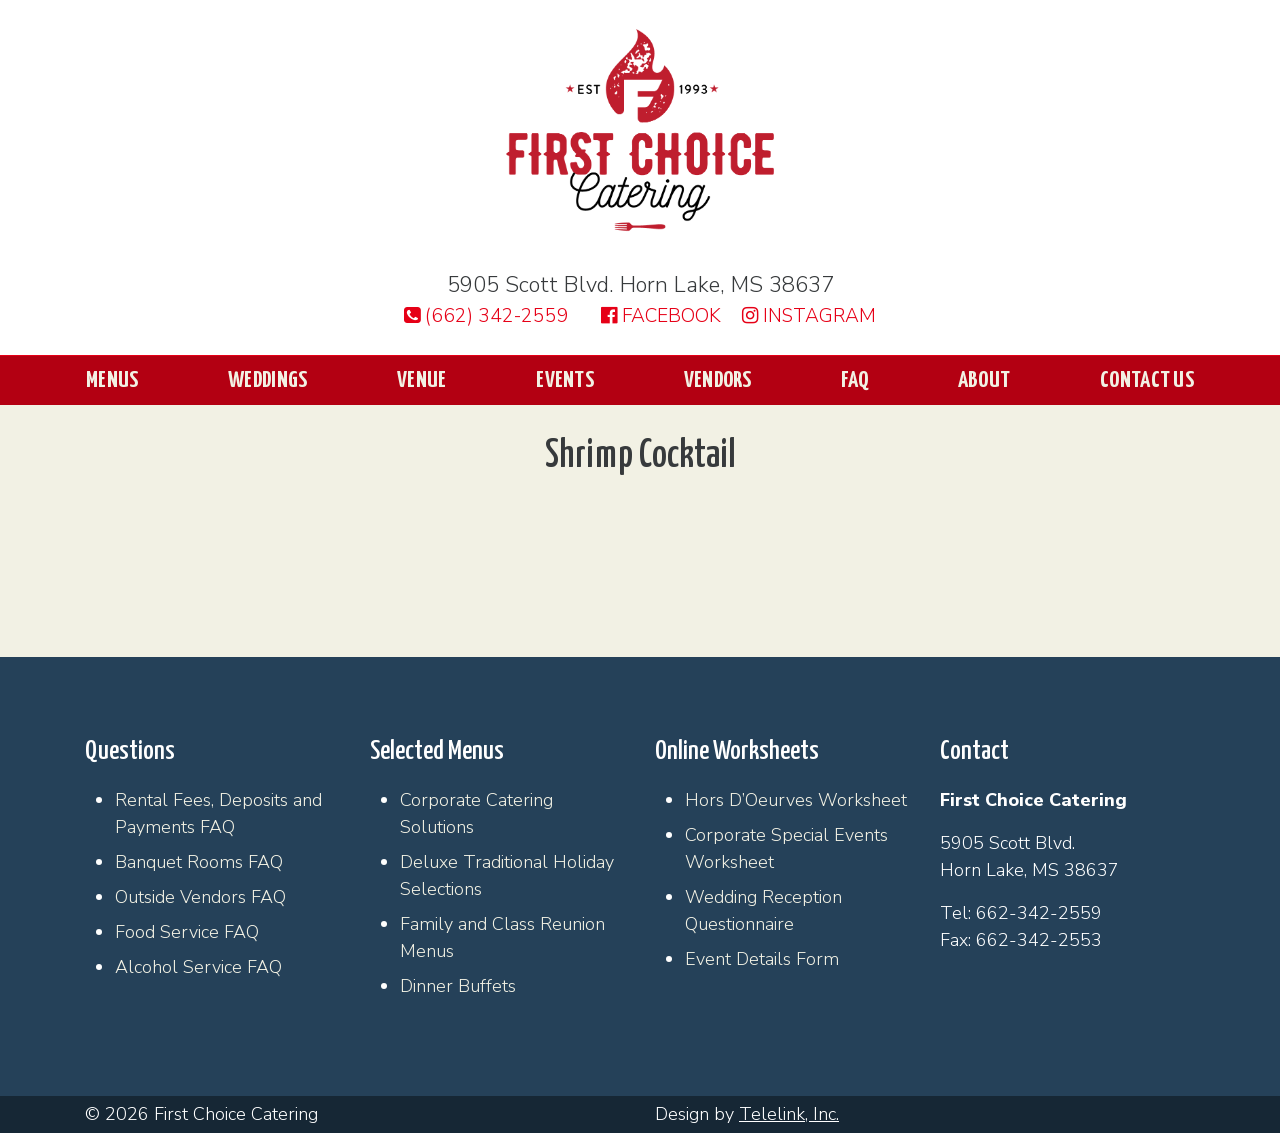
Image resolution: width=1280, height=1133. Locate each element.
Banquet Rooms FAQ (199, 862)
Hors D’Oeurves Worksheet (796, 800)
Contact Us (1147, 380)
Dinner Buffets (458, 986)
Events (565, 380)
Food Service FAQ (187, 932)
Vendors (718, 380)
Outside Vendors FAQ (200, 897)
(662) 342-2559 (486, 316)
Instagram (809, 316)
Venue (422, 380)
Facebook (661, 316)
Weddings (267, 380)
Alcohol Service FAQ (198, 967)
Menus (112, 380)
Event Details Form (762, 959)
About (984, 380)
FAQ (854, 380)
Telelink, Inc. (789, 1114)
